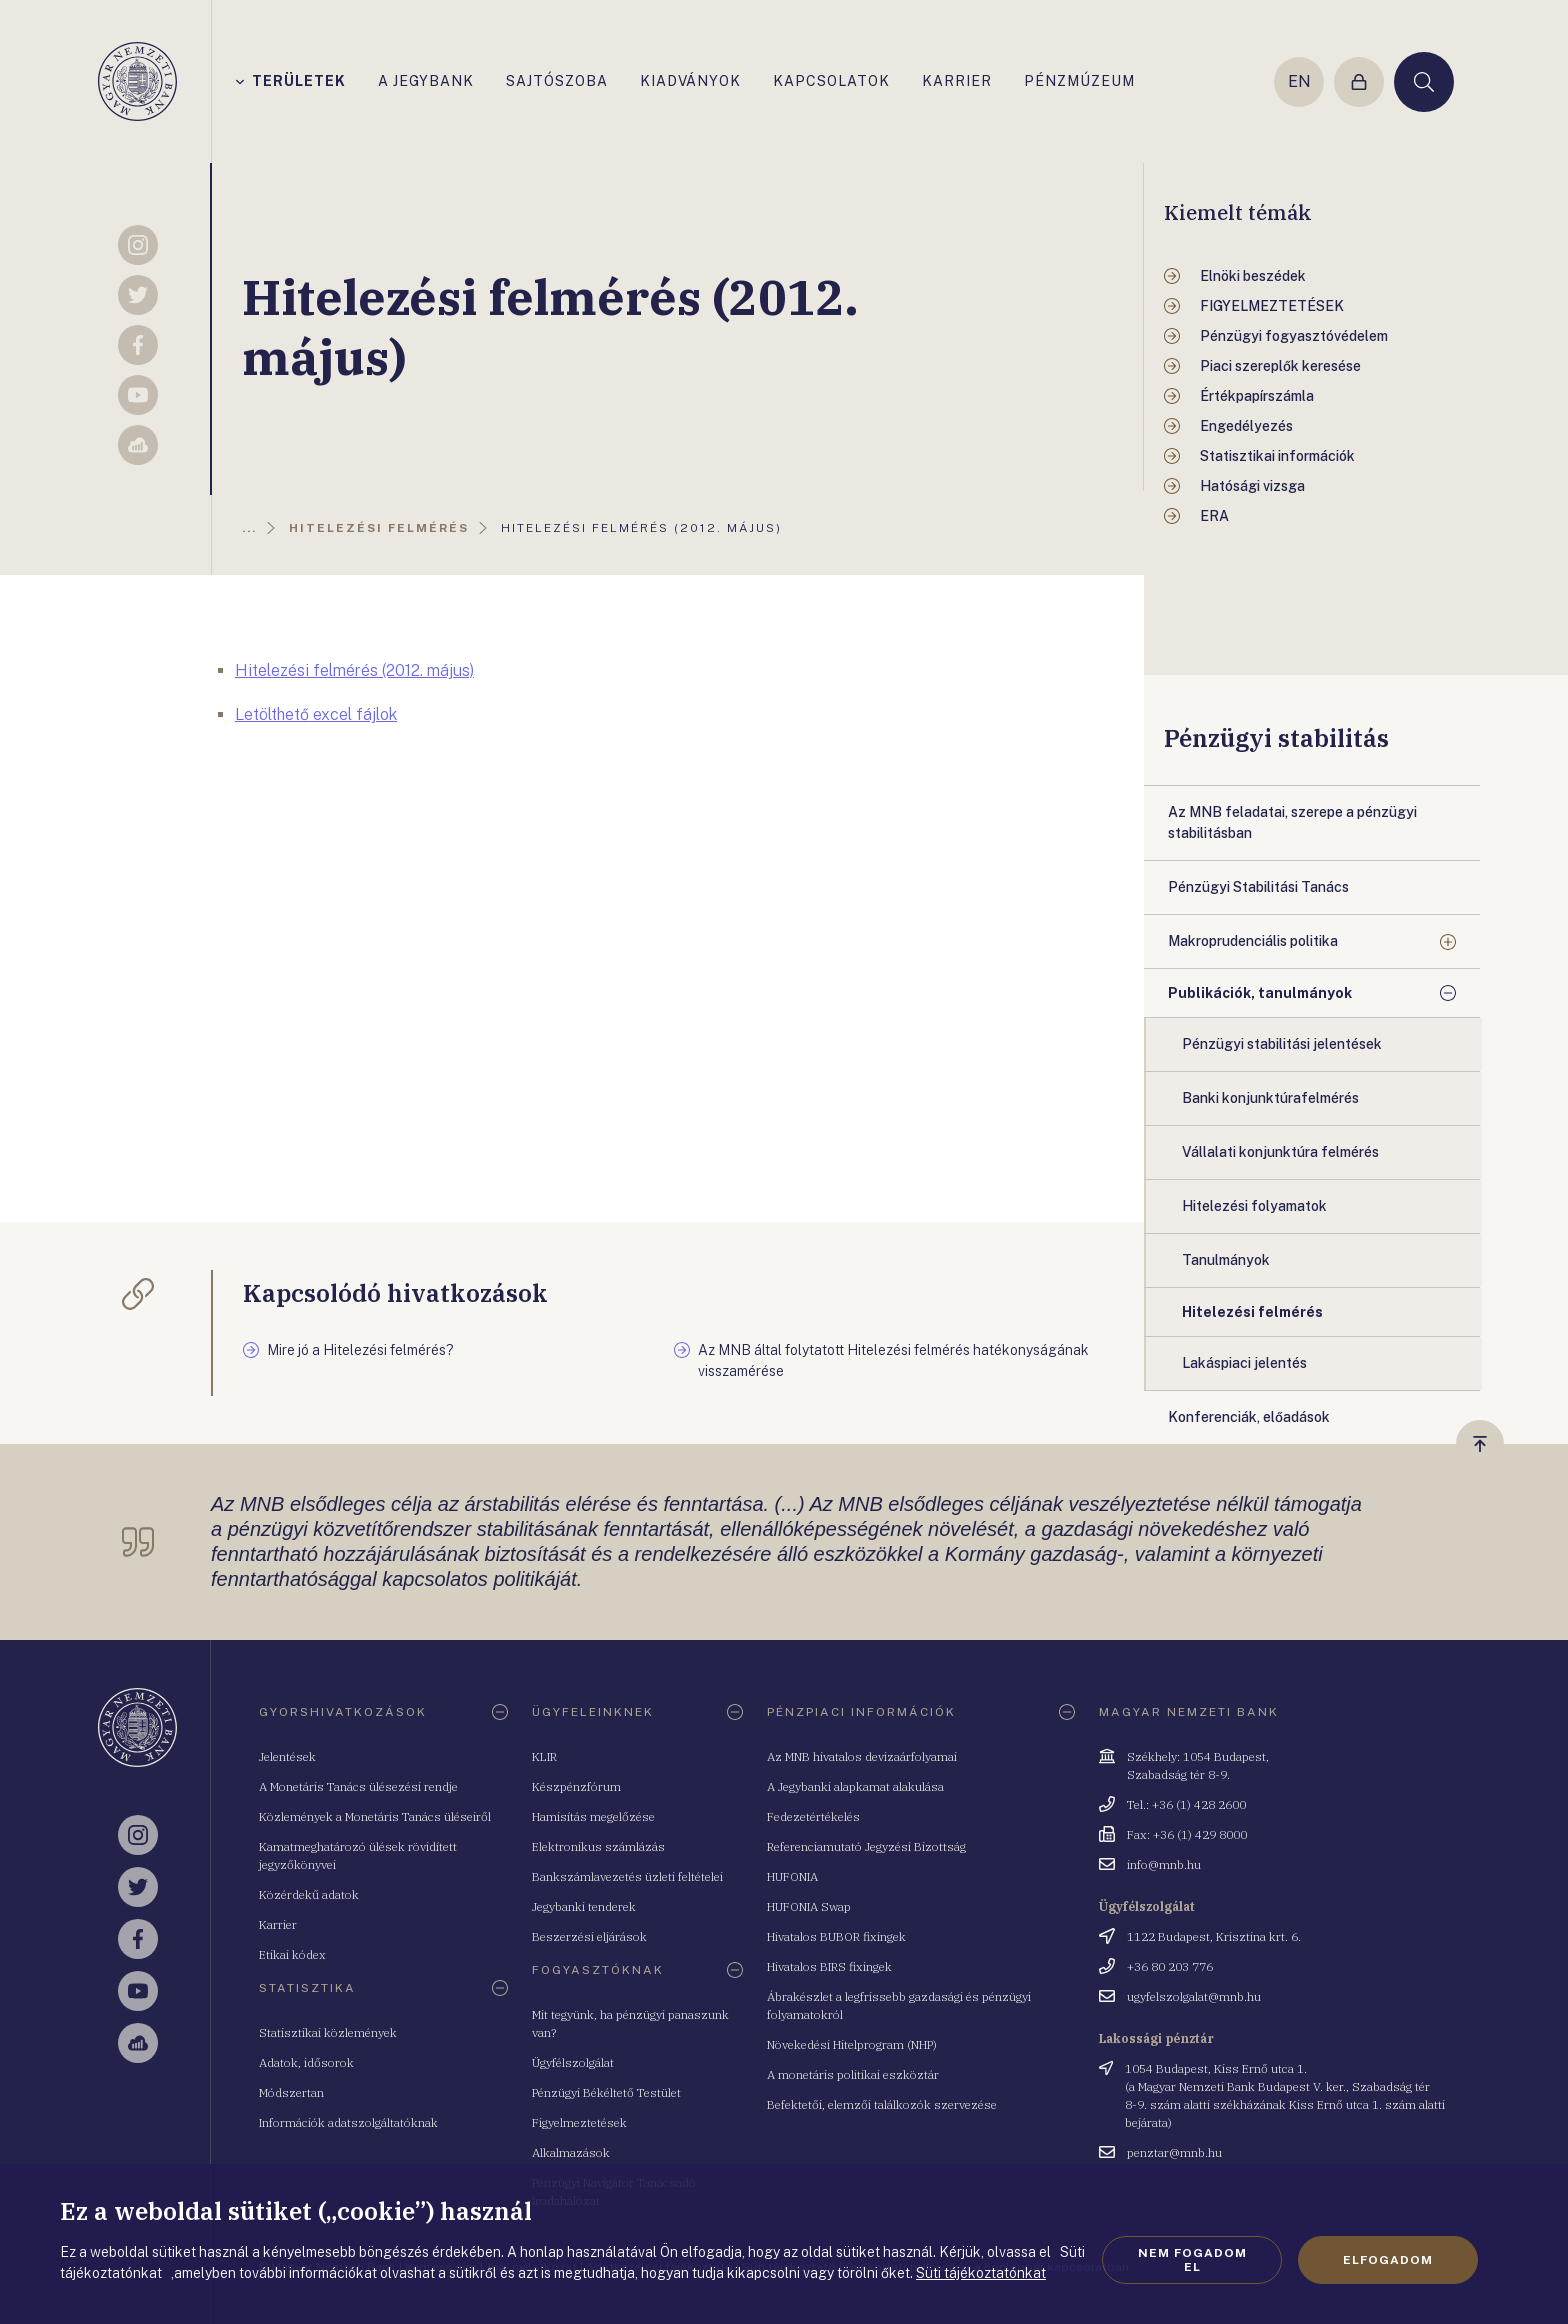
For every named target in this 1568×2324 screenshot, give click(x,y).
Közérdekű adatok (309, 1894)
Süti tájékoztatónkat (981, 2273)
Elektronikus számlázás (598, 1846)
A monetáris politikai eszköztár (853, 2074)
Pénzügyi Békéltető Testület (606, 2092)
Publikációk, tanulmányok (1260, 993)
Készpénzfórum (576, 1786)
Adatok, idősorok (306, 2062)
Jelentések (287, 1756)
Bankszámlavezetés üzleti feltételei (627, 1876)
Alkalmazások (571, 2152)
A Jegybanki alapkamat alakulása (855, 1786)
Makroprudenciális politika (1253, 941)
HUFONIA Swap (809, 1906)
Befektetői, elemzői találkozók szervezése (882, 2104)
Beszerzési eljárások (589, 1936)
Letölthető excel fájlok (316, 714)
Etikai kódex (292, 1954)
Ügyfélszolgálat (573, 2062)
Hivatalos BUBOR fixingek (836, 1936)
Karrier (278, 1924)
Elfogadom (1388, 2260)
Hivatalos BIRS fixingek (829, 1966)
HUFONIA (792, 1876)
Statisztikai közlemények (328, 2032)
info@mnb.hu (1164, 1864)
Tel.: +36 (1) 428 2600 (1186, 1804)
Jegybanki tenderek (584, 1906)
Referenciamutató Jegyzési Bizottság (866, 1846)
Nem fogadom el (1192, 2260)
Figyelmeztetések (579, 2122)
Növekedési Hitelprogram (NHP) (852, 2044)
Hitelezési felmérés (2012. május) (354, 670)
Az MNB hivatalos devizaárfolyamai (862, 1756)
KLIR (544, 1756)
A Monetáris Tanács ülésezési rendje (358, 1786)
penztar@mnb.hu (1174, 2152)
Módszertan (291, 2092)
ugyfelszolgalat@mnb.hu (1194, 1996)
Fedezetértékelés (813, 1816)
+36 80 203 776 (1170, 1966)
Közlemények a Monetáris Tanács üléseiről (375, 1816)
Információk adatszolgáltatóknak (348, 2122)
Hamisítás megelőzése (593, 1816)
